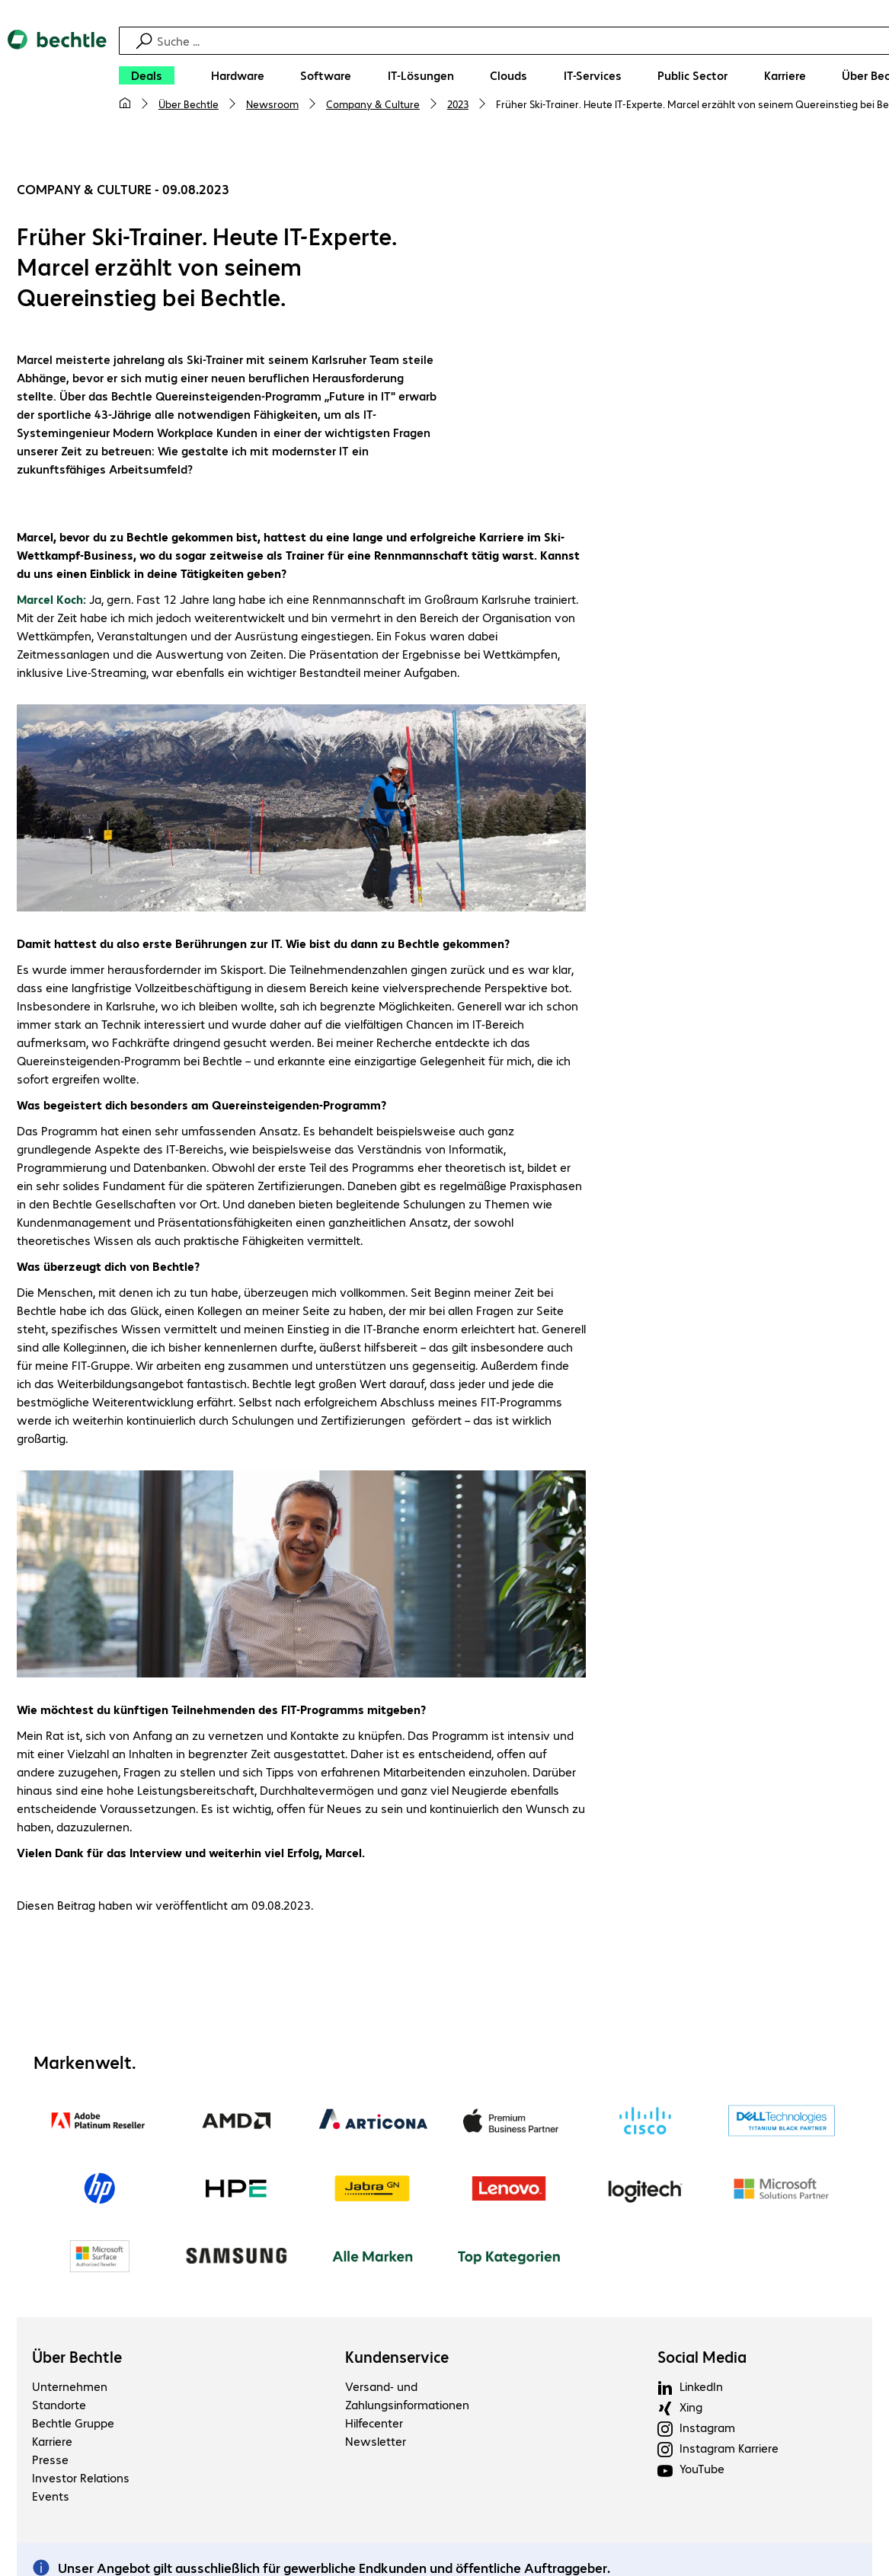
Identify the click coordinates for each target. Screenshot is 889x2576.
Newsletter (375, 2441)
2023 (457, 103)
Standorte (59, 2404)
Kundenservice (397, 2357)
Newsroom (272, 103)
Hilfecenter (374, 2423)
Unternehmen (69, 2386)
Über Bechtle (188, 103)
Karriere (52, 2441)
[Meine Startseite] (125, 103)
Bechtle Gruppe (73, 2423)
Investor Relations (81, 2477)
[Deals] (146, 75)
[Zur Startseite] (57, 77)
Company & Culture (373, 103)
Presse (50, 2459)
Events (50, 2496)
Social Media (702, 2357)
